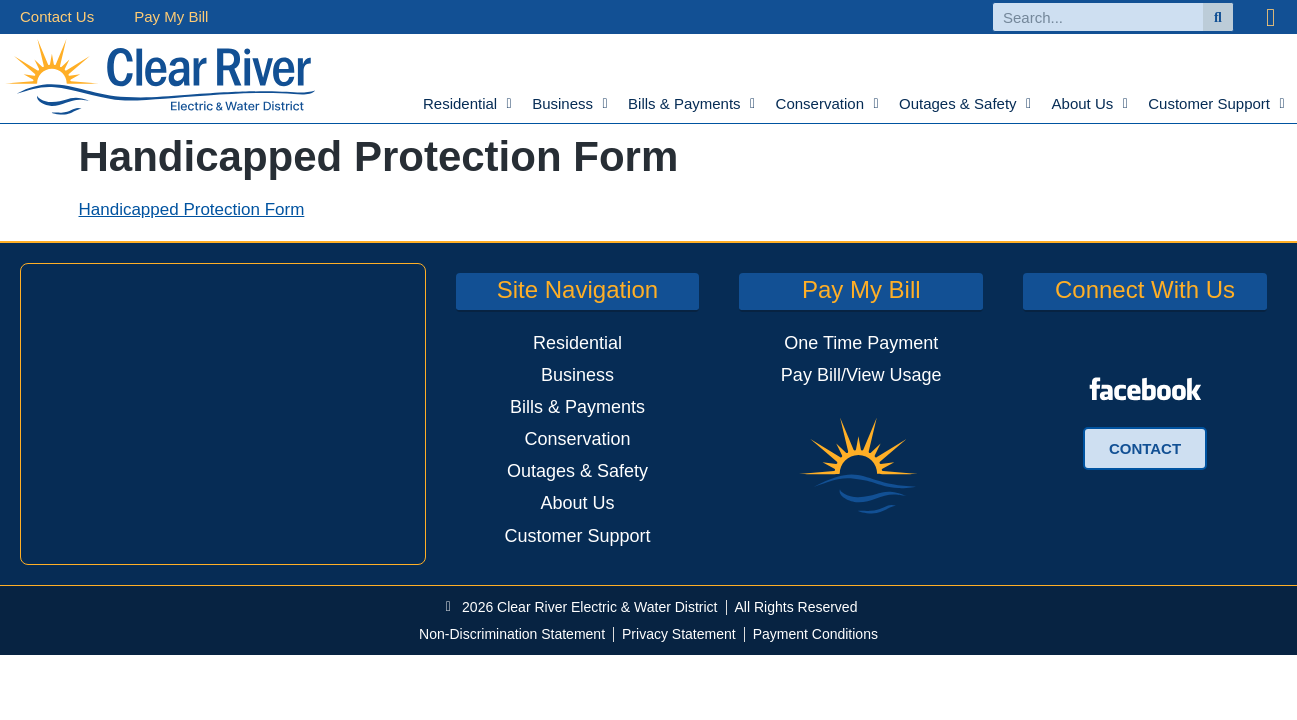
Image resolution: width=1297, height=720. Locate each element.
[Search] (1218, 17)
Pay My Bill (171, 16)
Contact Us (57, 16)
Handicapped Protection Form (192, 209)
